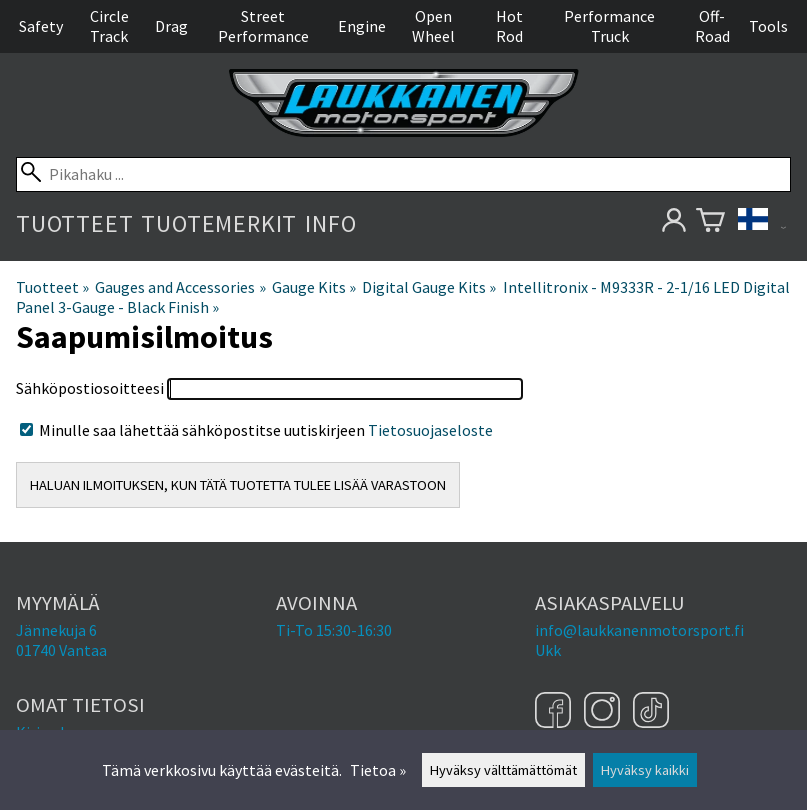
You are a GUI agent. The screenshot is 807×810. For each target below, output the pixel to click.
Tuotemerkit (219, 223)
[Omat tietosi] (673, 223)
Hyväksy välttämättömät (503, 770)
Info (330, 223)
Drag (171, 26)
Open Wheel (433, 26)
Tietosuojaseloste (430, 430)
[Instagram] (604, 712)
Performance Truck (609, 26)
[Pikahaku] (403, 174)
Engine (362, 26)
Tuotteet (74, 223)
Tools (768, 26)
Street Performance (263, 26)
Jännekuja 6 (56, 630)
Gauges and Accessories (180, 287)
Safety (41, 26)
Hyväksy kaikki (645, 770)
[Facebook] (555, 712)
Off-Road (712, 26)
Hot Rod (509, 26)
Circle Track (109, 26)
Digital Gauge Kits (429, 287)
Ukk (548, 650)
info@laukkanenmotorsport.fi (639, 630)
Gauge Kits (314, 287)
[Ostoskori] (710, 223)
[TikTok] (651, 712)
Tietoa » (378, 770)
